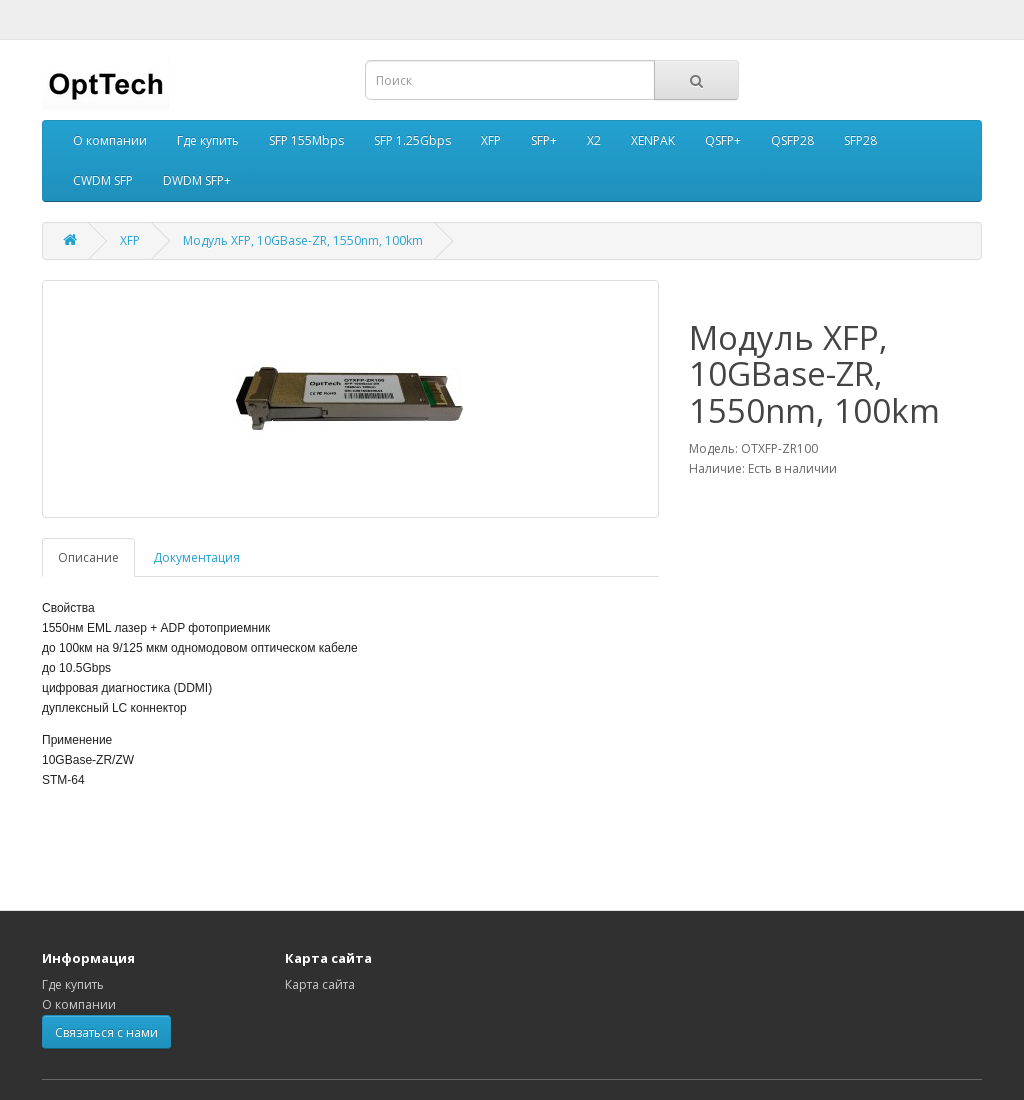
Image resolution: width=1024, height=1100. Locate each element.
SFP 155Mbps (306, 140)
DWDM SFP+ (197, 180)
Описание (88, 557)
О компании (110, 140)
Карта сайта (320, 984)
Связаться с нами (106, 1032)
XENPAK (653, 140)
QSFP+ (723, 140)
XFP (491, 140)
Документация (196, 557)
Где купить (208, 140)
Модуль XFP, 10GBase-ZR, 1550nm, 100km (303, 240)
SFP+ (544, 140)
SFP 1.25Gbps (412, 140)
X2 (594, 140)
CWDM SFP (103, 180)
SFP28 (860, 140)
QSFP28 (792, 140)
